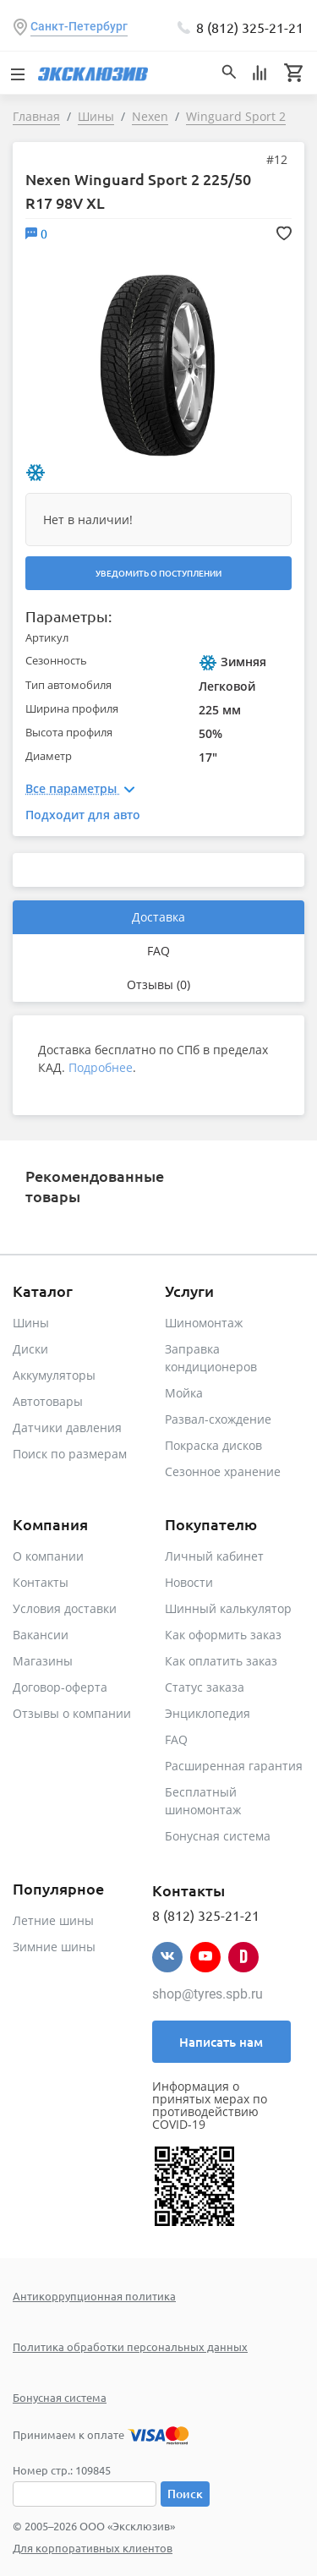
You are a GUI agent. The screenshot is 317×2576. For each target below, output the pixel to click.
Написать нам (221, 2041)
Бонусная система (218, 1836)
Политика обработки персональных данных (130, 2346)
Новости (189, 1582)
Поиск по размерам (70, 1454)
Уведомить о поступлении (158, 572)
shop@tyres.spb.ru (207, 1994)
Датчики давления (67, 1427)
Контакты (40, 1582)
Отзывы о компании (72, 1713)
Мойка (184, 1393)
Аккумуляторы (54, 1375)
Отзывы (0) (158, 984)
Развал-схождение (218, 1419)
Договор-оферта (60, 1687)
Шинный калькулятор (228, 1608)
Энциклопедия (207, 1713)
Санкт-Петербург (79, 26)
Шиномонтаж (204, 1323)
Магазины (43, 1661)
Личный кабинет (214, 1556)
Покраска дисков (213, 1445)
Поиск (185, 2494)
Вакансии (40, 1635)
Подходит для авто (82, 815)
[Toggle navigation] (17, 72)
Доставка (158, 917)
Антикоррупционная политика (94, 2296)
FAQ (158, 951)
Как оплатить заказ (221, 1661)
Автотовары (48, 1401)
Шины (31, 1323)
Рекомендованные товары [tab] (94, 1186)
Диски (30, 1349)
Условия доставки (65, 1608)
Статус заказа (204, 1687)
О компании (48, 1556)
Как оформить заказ (223, 1635)
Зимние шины (54, 1947)
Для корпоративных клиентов (92, 2547)
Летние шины (53, 1920)
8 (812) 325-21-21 (249, 27)
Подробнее (100, 1067)
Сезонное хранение (223, 1471)
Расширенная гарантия (234, 1766)
